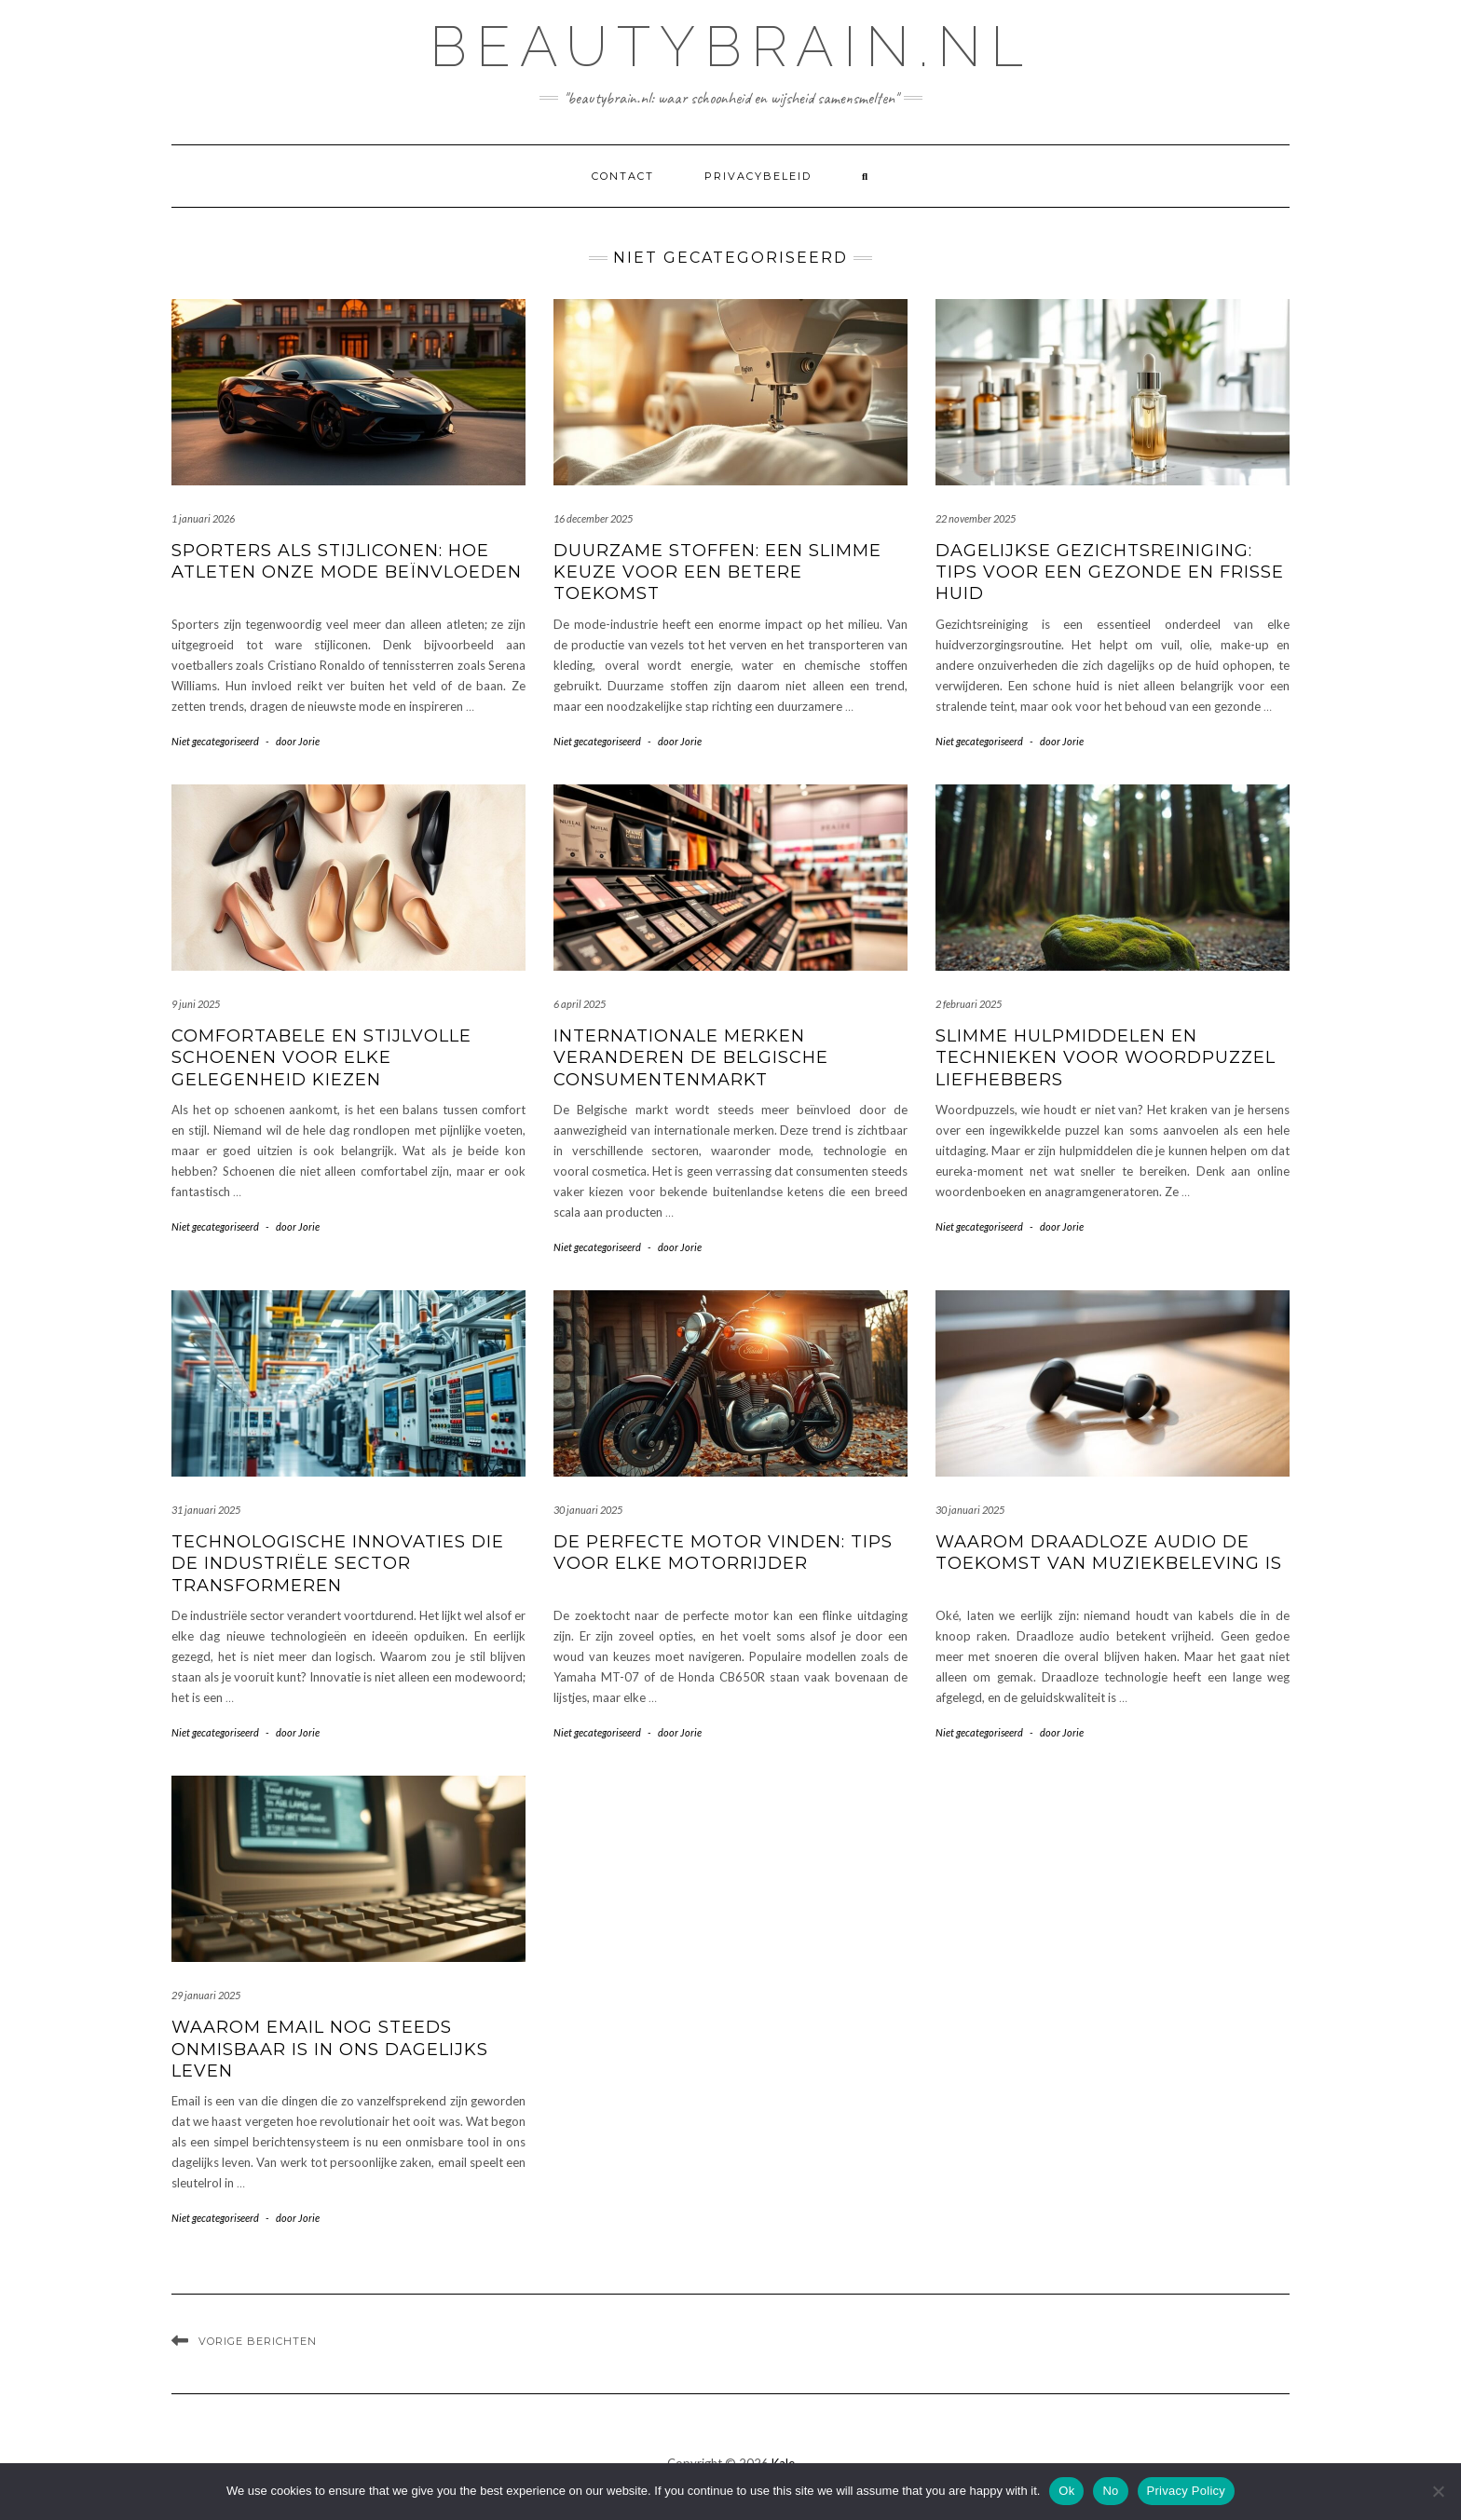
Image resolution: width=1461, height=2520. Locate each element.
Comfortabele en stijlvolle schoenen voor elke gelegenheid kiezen (321, 1058)
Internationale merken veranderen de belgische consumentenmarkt (690, 1058)
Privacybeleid (758, 176)
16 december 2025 (593, 518)
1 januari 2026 (203, 518)
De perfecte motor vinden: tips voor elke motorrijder (723, 1552)
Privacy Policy (1186, 2491)
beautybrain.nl (731, 46)
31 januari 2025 (205, 1510)
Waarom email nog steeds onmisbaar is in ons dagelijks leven (329, 2049)
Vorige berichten (257, 2341)
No (1110, 2491)
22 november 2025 (975, 518)
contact (623, 176)
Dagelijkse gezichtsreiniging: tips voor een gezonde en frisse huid (1109, 572)
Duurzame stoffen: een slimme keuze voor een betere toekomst (717, 572)
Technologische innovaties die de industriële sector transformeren (337, 1564)
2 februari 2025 (968, 1004)
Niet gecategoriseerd (215, 741)
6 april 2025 (579, 1004)
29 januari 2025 (205, 1995)
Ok (1066, 2491)
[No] (1437, 2491)
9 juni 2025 (195, 1004)
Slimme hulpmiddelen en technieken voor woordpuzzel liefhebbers (1105, 1058)
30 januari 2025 (587, 1510)
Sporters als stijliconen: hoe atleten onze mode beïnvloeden (346, 561)
